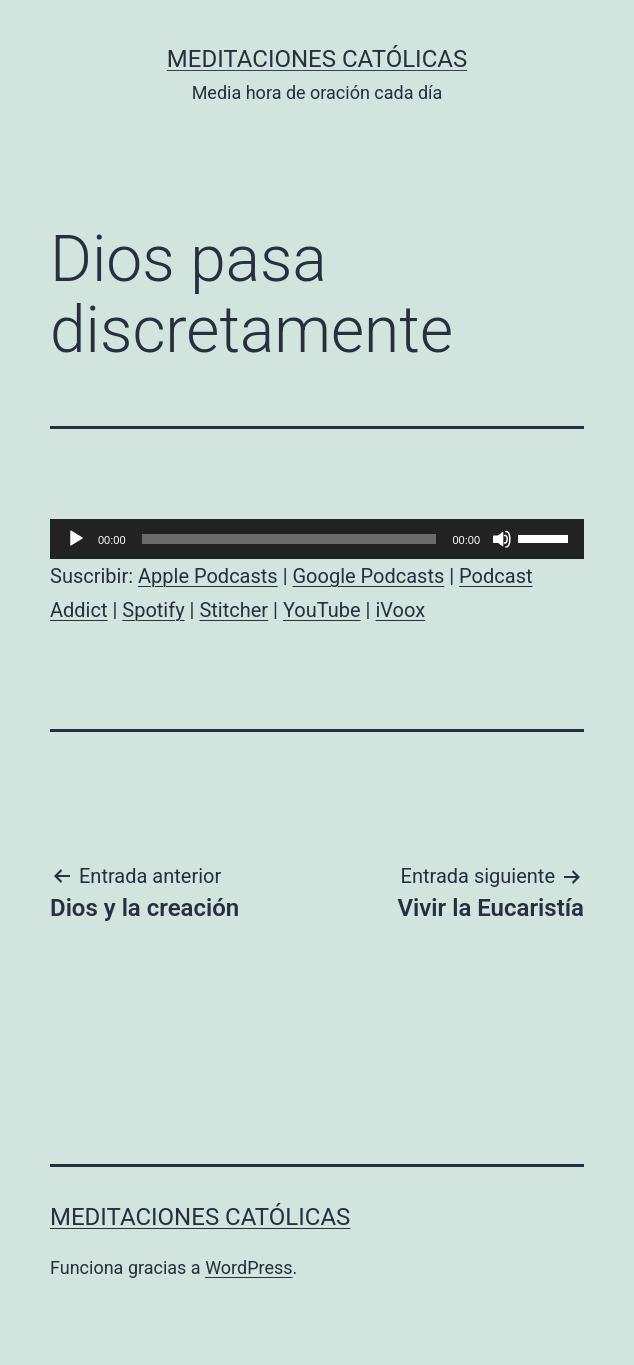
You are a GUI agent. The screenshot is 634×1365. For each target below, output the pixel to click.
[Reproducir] (76, 539)
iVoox (400, 610)
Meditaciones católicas (317, 59)
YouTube (322, 610)
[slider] (289, 539)
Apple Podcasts (208, 576)
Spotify (153, 610)
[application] (317, 539)
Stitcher (233, 610)
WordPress (248, 1267)
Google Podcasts (368, 576)
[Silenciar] (502, 539)
